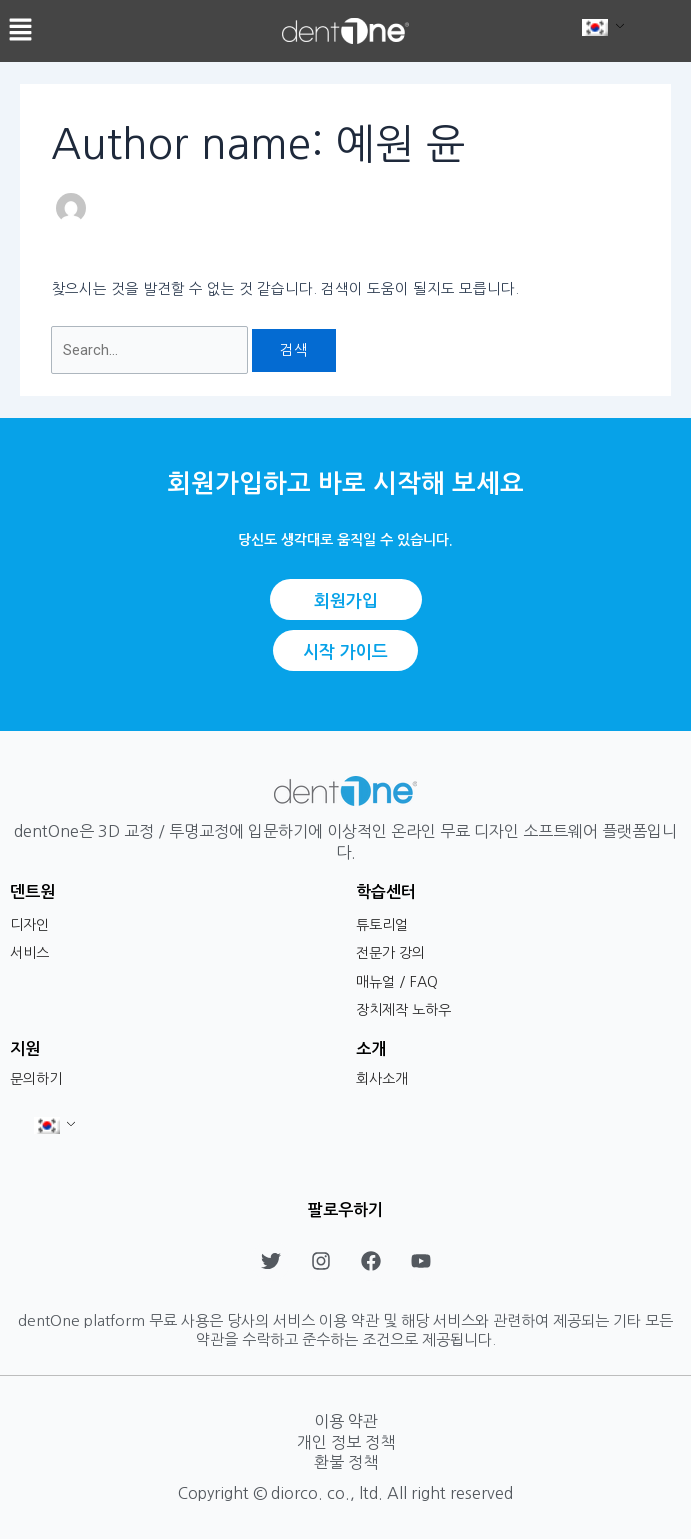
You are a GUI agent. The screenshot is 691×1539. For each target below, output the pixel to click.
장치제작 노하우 (403, 1010)
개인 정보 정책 (346, 1442)
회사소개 (382, 1079)
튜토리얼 (382, 925)
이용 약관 (346, 1421)
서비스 (29, 953)
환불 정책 (346, 1462)
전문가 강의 (390, 953)
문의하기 (36, 1079)
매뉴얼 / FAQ (397, 982)
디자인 (29, 925)
